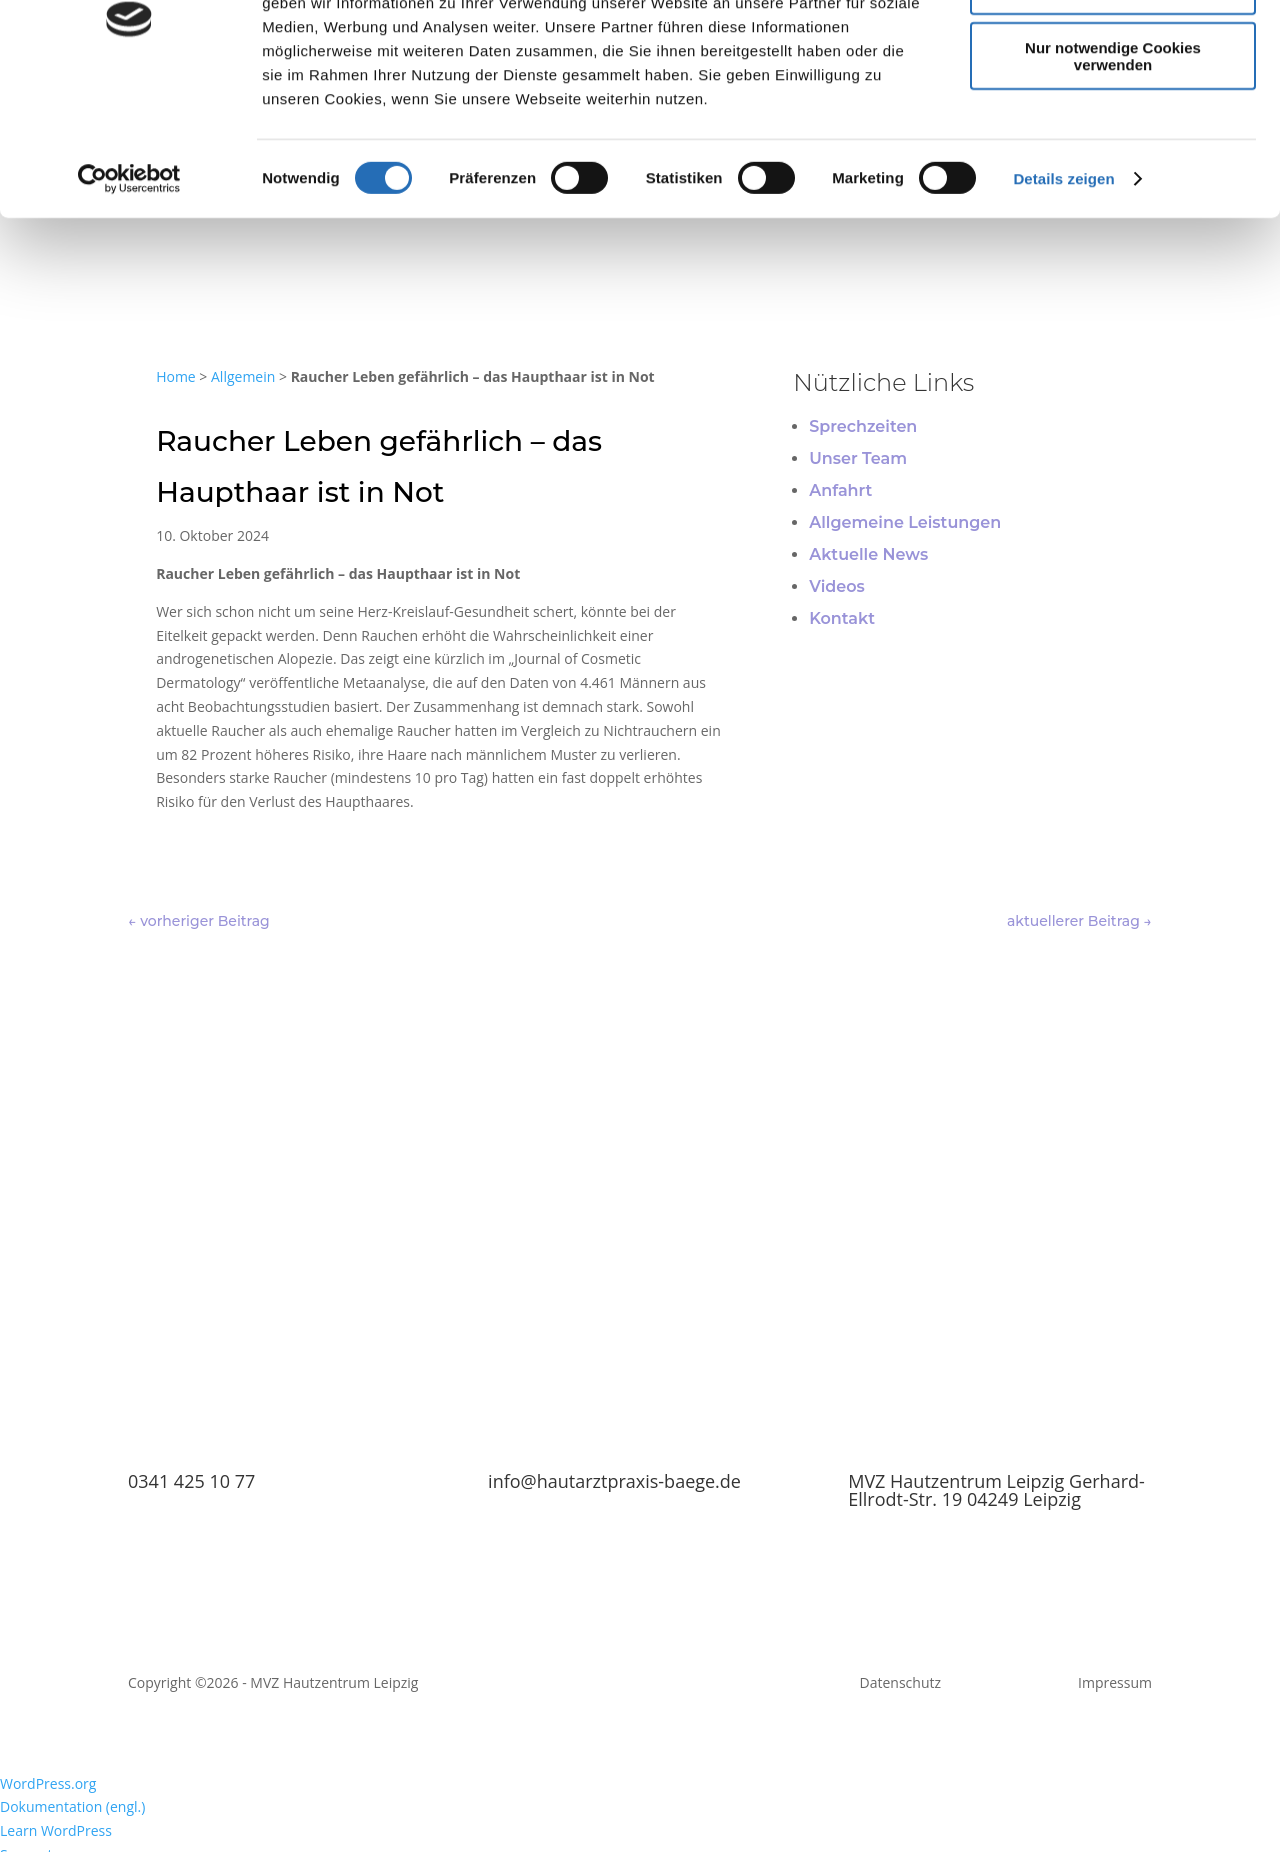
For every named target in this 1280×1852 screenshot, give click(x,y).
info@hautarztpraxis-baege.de (614, 1481)
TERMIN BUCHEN (639, 1298)
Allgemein (243, 376)
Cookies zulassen (1113, 49)
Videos (837, 586)
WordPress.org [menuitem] (48, 1783)
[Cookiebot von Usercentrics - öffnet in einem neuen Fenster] (129, 298)
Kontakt (842, 618)
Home (176, 376)
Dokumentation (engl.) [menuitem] (72, 1806)
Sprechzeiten (863, 426)
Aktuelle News (868, 554)
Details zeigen (1063, 297)
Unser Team (858, 458)
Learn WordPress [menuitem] (56, 1830)
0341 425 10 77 (191, 1481)
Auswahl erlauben (1113, 108)
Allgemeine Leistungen (905, 522)
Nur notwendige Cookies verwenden (1113, 175)
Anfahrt (840, 490)
